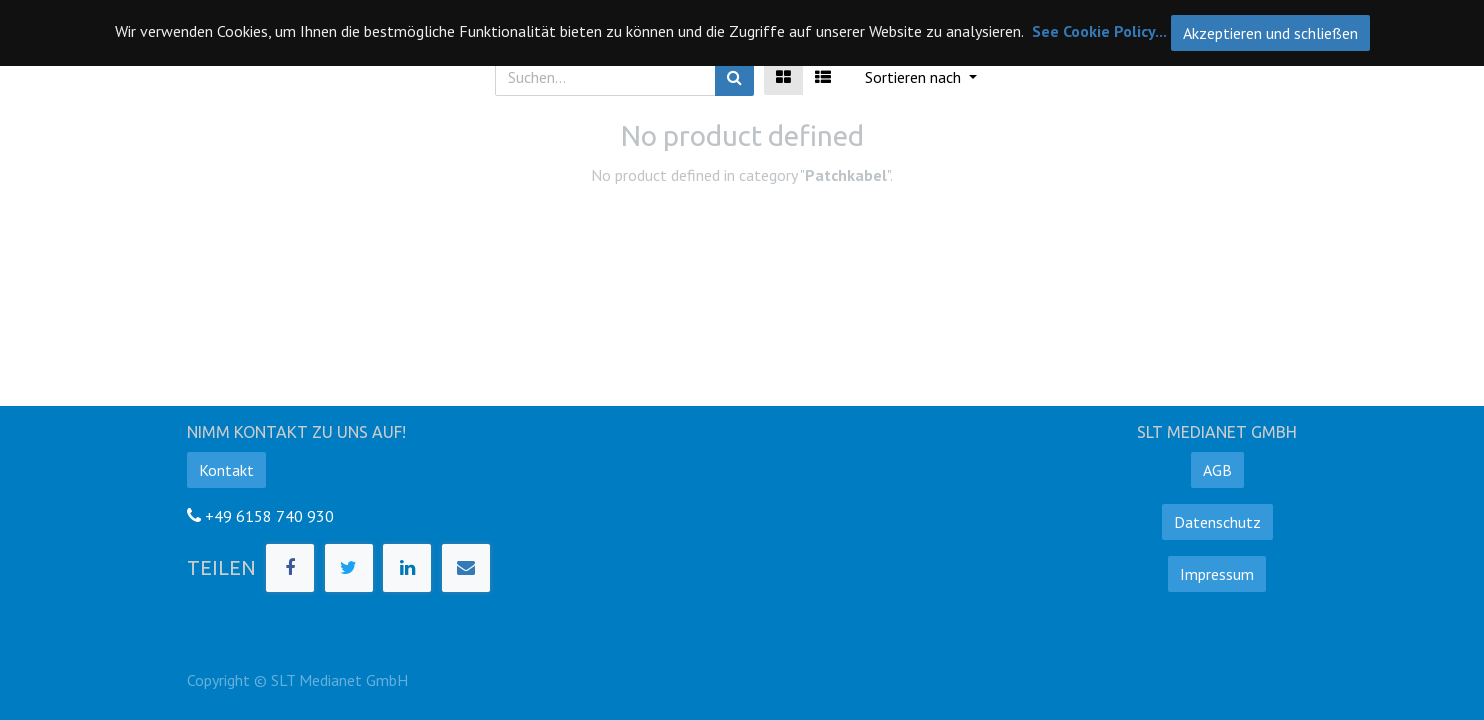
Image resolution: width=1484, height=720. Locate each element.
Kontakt (226, 470)
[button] (921, 77)
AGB (1217, 470)
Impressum (1217, 574)
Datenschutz (1217, 522)
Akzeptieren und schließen (1270, 33)
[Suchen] (734, 77)
